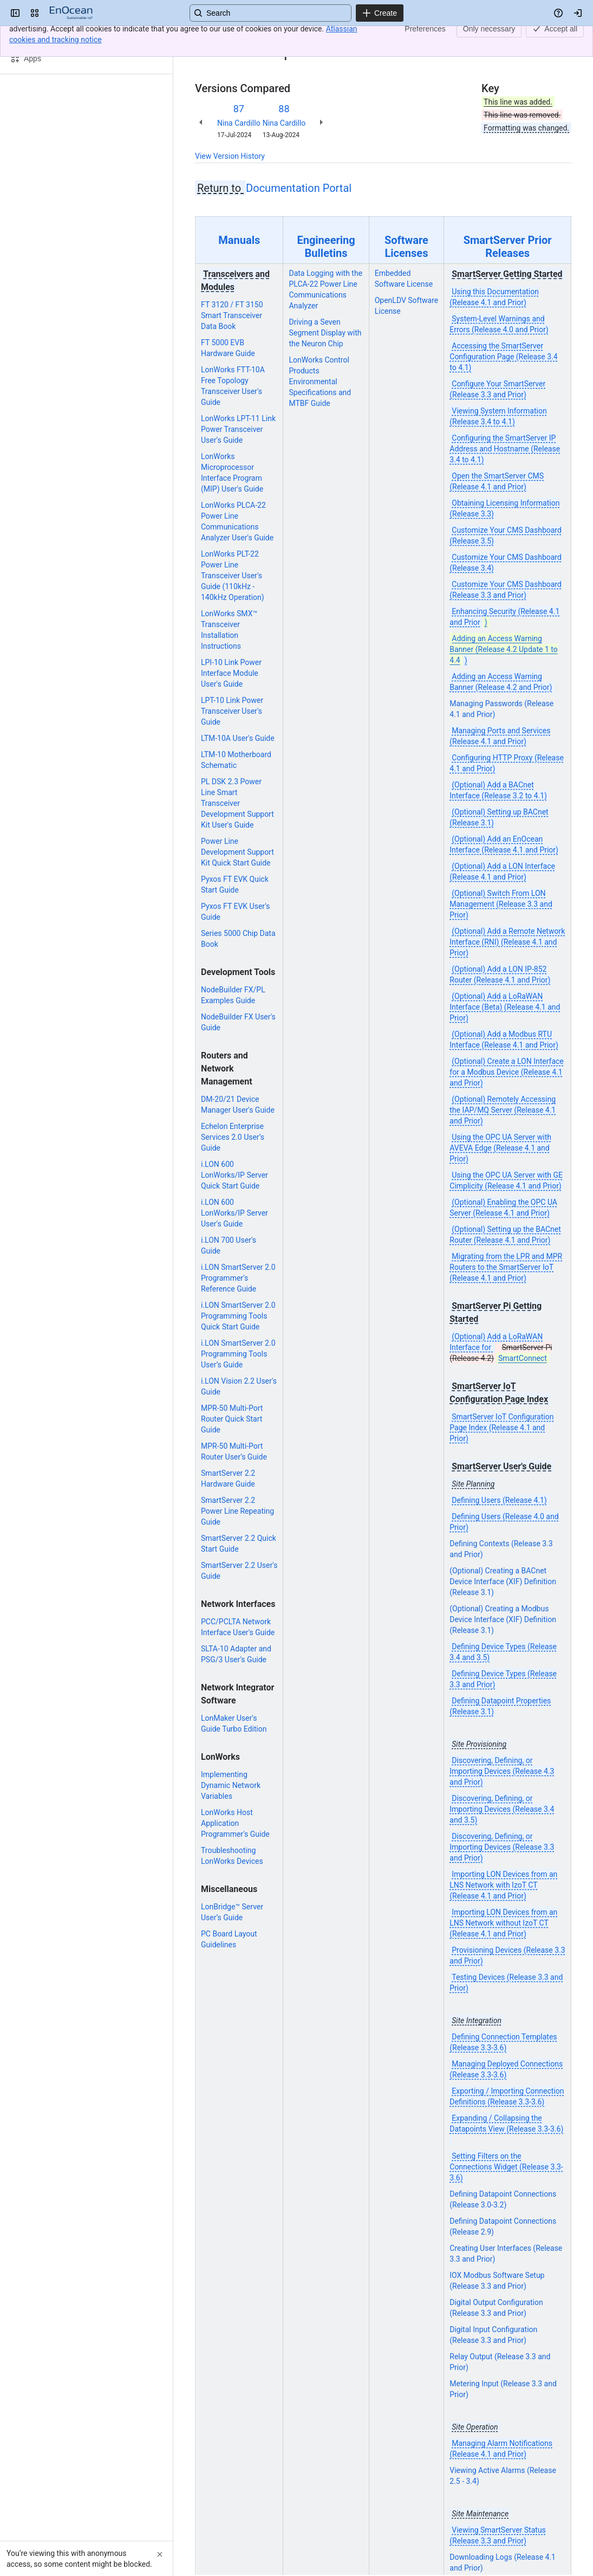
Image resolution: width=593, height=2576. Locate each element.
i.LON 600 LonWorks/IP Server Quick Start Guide (234, 1175)
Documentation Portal (298, 188)
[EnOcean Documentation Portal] (71, 13)
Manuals (239, 240)
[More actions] (561, 40)
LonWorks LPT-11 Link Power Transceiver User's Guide (238, 429)
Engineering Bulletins (326, 247)
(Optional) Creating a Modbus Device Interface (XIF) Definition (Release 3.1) (502, 1619)
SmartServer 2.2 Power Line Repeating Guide (237, 1511)
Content (208, 37)
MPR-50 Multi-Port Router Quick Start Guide (232, 1419)
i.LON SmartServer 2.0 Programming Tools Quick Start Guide (238, 1316)
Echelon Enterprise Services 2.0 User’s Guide (232, 1137)
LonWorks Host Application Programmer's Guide (235, 1823)
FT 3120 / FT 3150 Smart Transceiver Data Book (232, 315)
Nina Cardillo (238, 123)
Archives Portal (256, 37)
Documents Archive (324, 37)
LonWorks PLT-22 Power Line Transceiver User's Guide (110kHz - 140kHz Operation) (232, 576)
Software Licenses (406, 247)
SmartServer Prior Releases (508, 247)
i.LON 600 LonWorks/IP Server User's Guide (234, 1213)
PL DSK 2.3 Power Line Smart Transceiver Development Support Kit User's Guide (237, 803)
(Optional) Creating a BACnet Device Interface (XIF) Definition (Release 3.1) (502, 1581)
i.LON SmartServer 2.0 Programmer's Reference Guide (238, 1278)
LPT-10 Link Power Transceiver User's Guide (232, 711)
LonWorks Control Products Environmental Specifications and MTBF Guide (320, 382)
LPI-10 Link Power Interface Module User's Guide (231, 673)
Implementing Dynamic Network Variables (230, 1785)
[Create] (379, 13)
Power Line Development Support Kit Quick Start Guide (237, 852)
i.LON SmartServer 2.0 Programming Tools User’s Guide (238, 1354)
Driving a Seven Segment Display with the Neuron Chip (325, 333)
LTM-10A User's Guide (238, 738)
